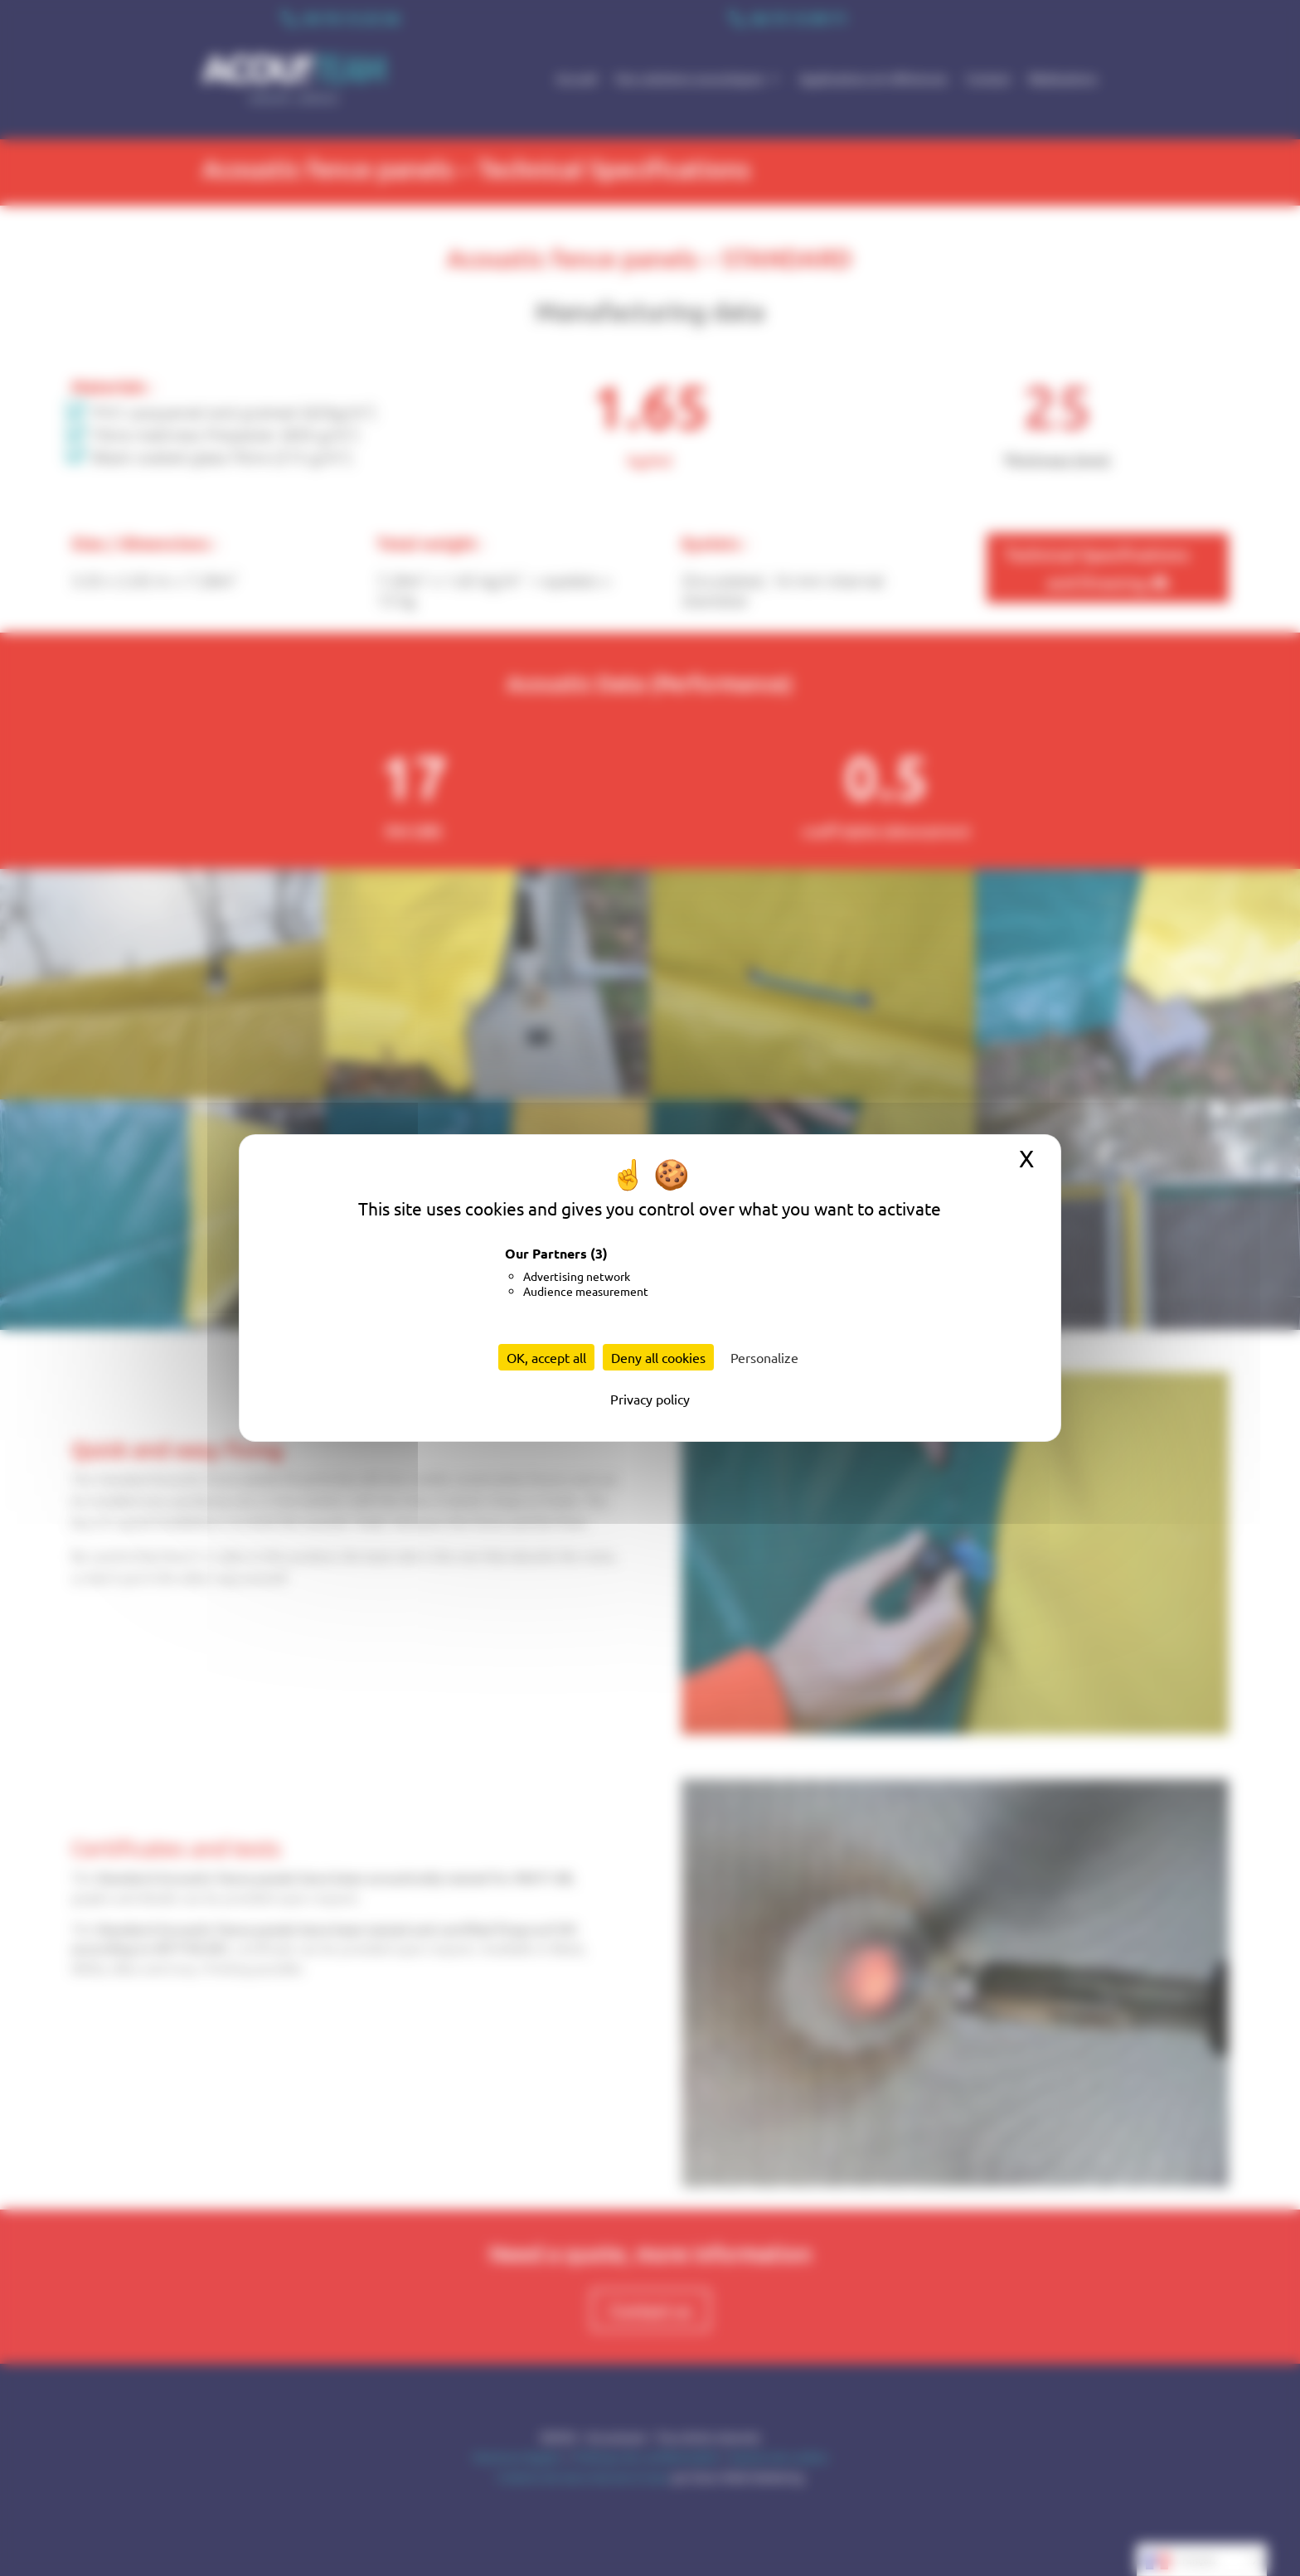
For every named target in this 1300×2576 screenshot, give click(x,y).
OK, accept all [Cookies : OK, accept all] (546, 1357)
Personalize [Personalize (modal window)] (764, 1357)
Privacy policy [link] (650, 1398)
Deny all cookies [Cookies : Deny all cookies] (658, 1357)
